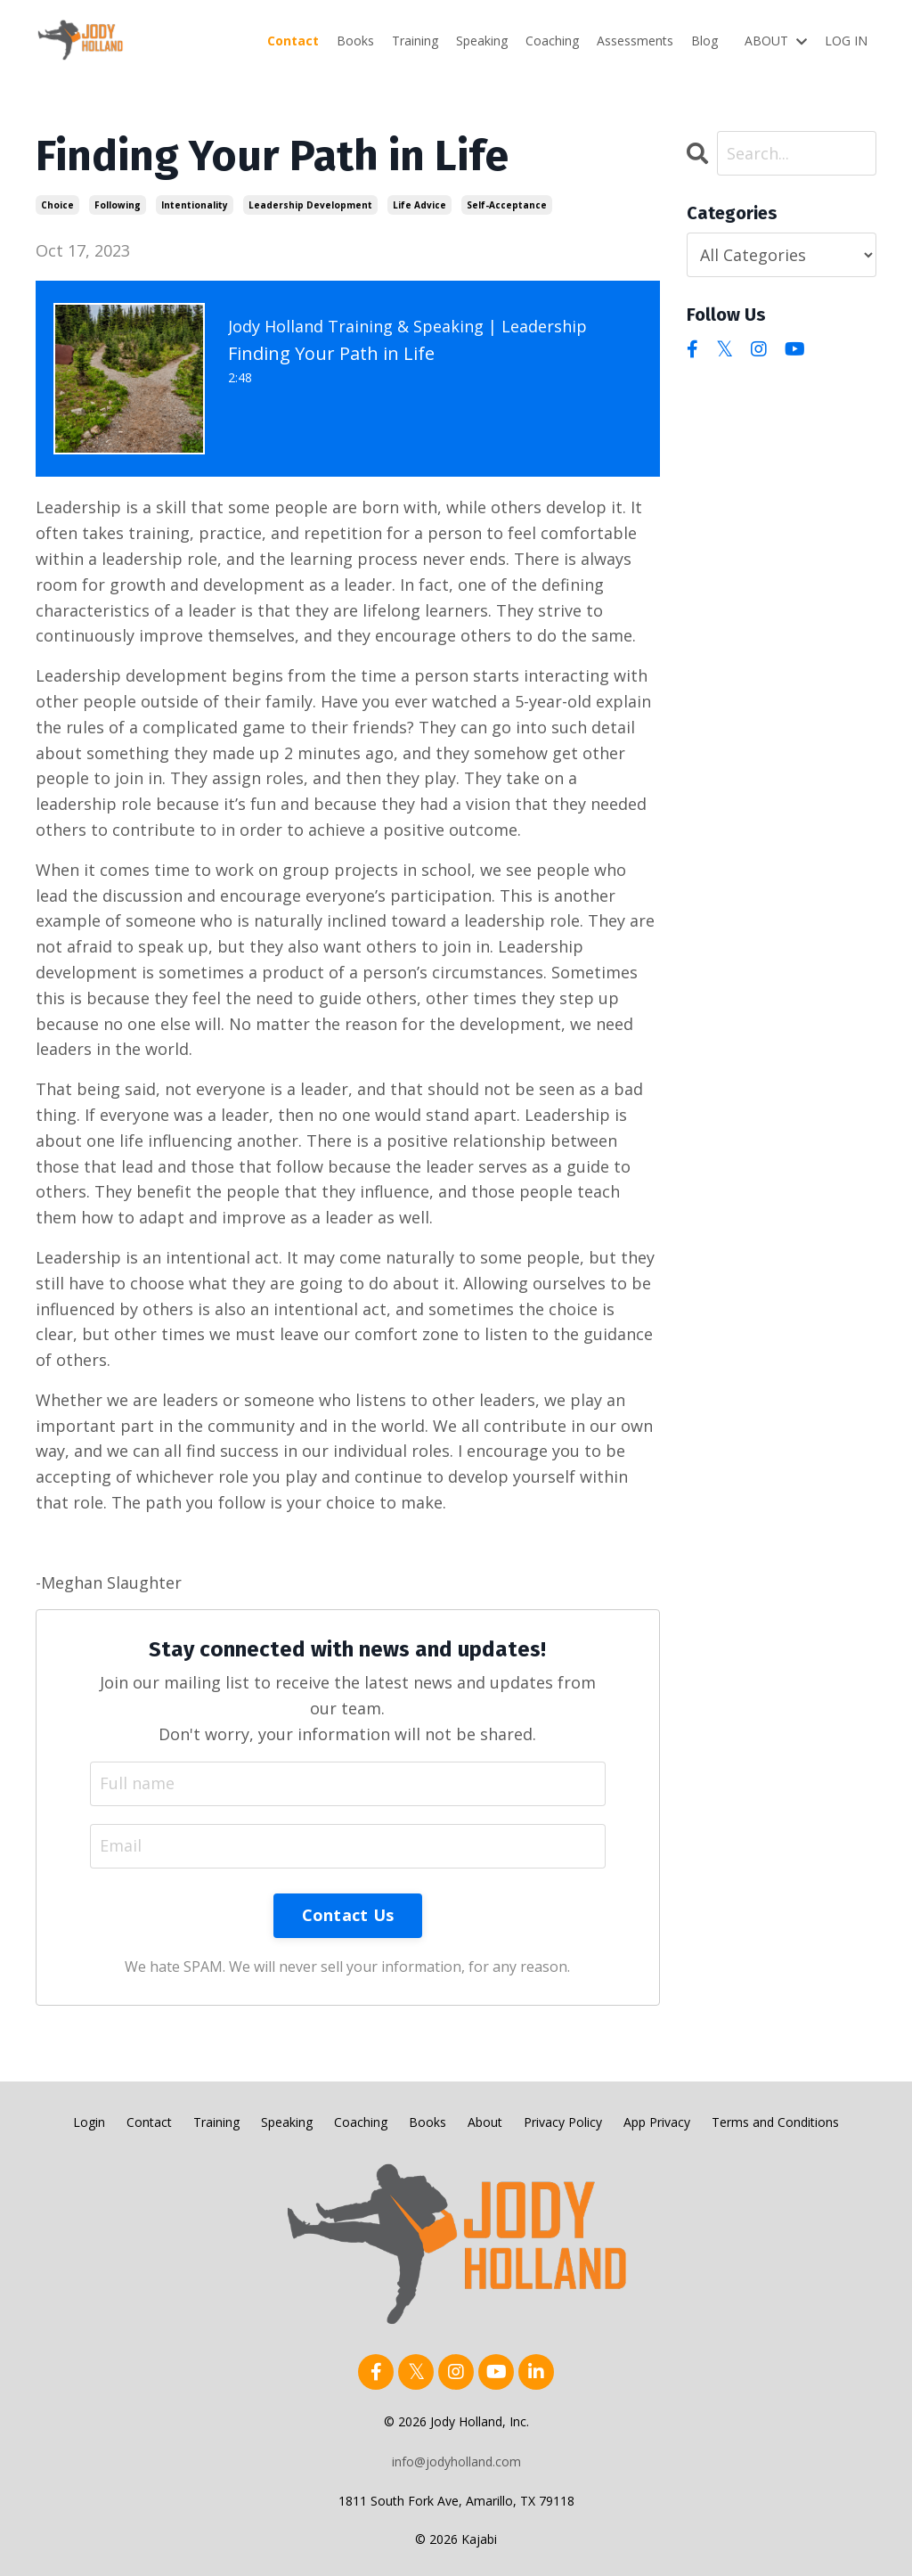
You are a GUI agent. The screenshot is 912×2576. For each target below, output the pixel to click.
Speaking (482, 40)
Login (89, 2122)
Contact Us (348, 1915)
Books (355, 40)
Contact (293, 40)
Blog (704, 40)
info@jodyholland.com (456, 2461)
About (485, 2122)
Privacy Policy (563, 2122)
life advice (419, 205)
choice (57, 205)
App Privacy (656, 2122)
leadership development (310, 205)
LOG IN (846, 40)
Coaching (552, 40)
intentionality (194, 205)
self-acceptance (507, 205)
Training (415, 40)
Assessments (635, 40)
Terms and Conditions (775, 2122)
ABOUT (776, 40)
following (117, 205)
